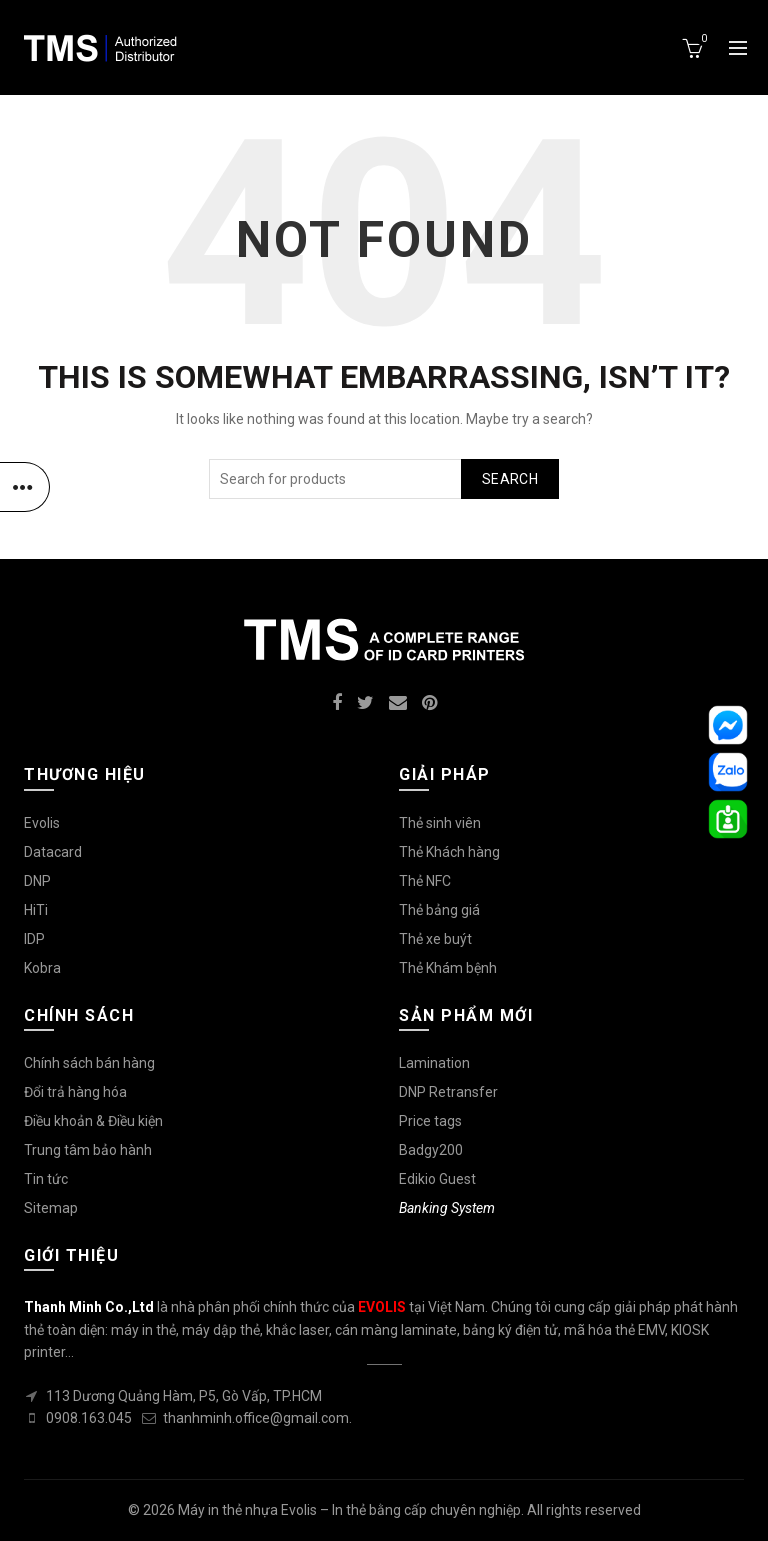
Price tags (430, 1121)
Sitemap (51, 1208)
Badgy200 (431, 1150)
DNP (37, 881)
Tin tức (46, 1179)
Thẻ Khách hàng (449, 852)
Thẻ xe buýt (435, 939)
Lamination (434, 1063)
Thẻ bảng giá (439, 910)
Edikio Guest (437, 1179)
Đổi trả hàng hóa (75, 1092)
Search (510, 479)
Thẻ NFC (425, 881)
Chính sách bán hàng (89, 1063)
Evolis (42, 823)
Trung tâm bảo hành (88, 1150)
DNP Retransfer (448, 1092)
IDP (34, 939)
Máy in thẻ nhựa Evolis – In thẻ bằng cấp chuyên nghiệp (349, 1510)
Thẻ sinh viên (440, 823)
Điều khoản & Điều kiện (93, 1121)
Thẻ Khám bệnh (448, 968)
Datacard (53, 852)
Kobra (42, 968)
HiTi (36, 910)
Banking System (447, 1208)
